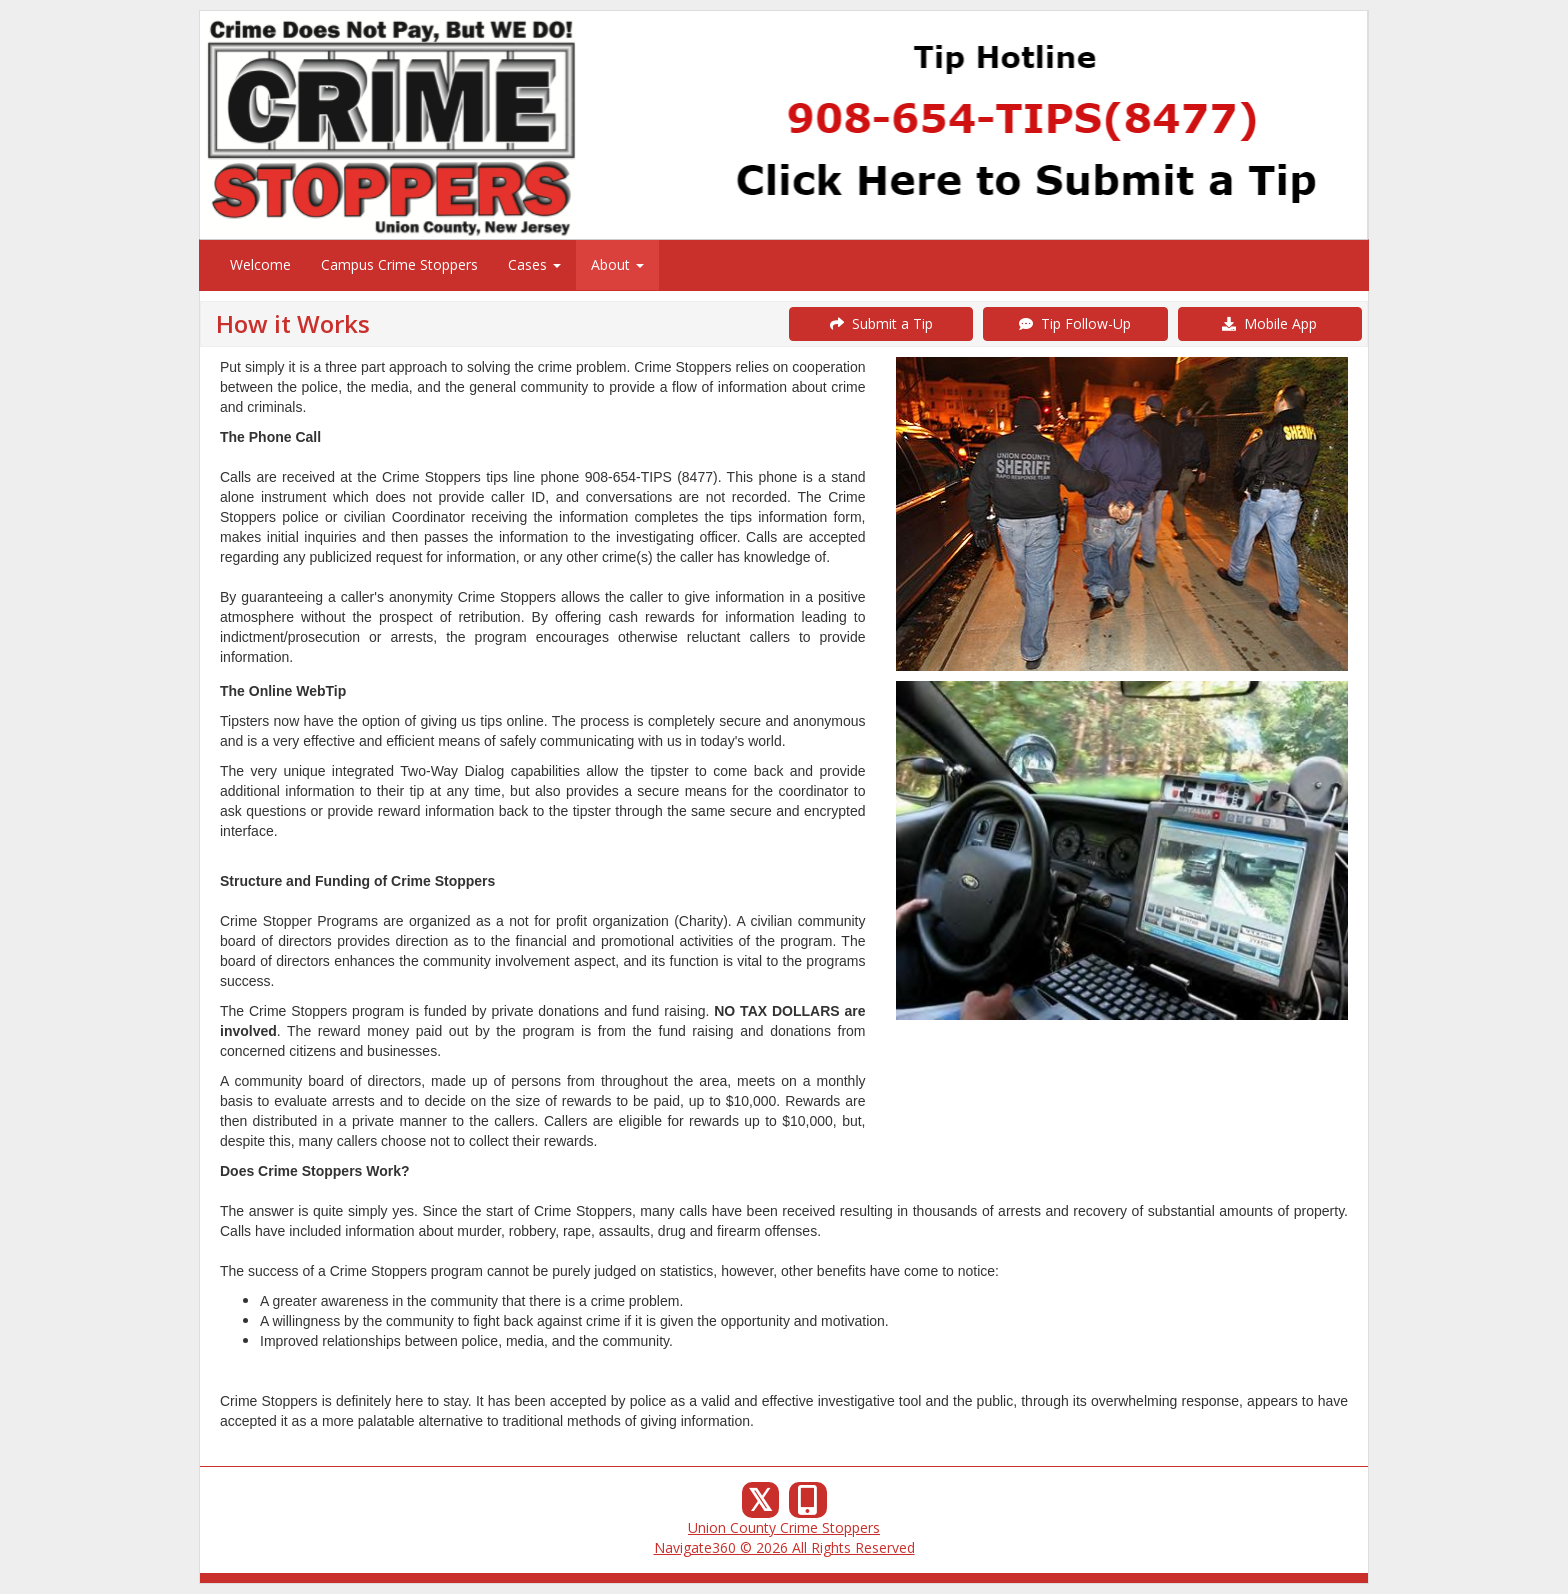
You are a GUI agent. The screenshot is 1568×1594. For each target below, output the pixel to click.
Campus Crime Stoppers (399, 264)
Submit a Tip (881, 323)
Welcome (260, 264)
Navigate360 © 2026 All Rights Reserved (784, 1547)
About (617, 264)
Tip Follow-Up (1075, 323)
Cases (534, 264)
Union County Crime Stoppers (784, 1527)
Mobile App (1269, 323)
